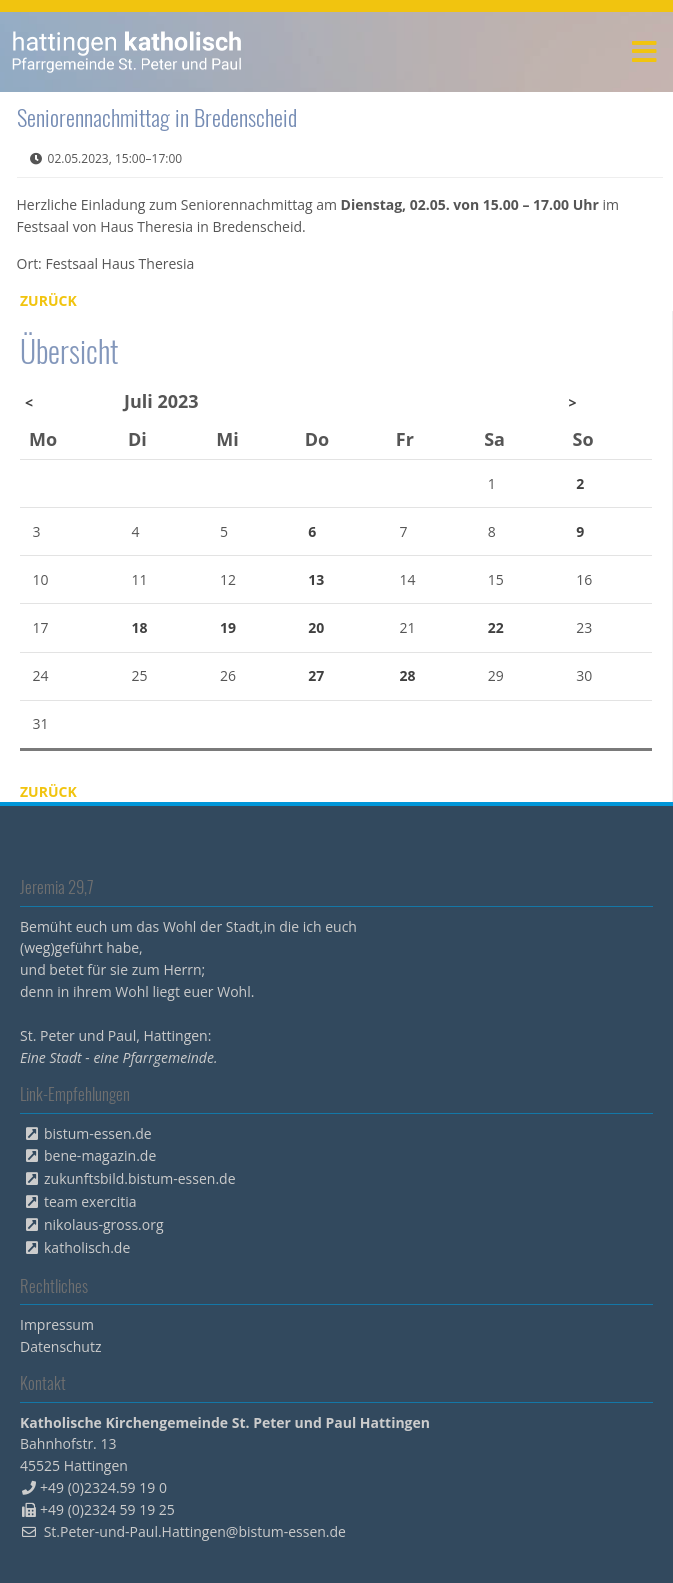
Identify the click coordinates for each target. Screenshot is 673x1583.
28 (407, 675)
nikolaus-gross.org (104, 1224)
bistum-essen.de (98, 1133)
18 (140, 627)
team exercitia (90, 1201)
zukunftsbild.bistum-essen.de (140, 1178)
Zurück (48, 300)
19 (228, 627)
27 (316, 675)
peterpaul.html (127, 52)
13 (316, 579)
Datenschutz (60, 1346)
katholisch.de (87, 1247)
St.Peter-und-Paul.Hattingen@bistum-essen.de (195, 1531)
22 (496, 627)
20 (316, 627)
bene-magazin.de (100, 1155)
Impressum (57, 1324)
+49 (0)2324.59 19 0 (103, 1487)
